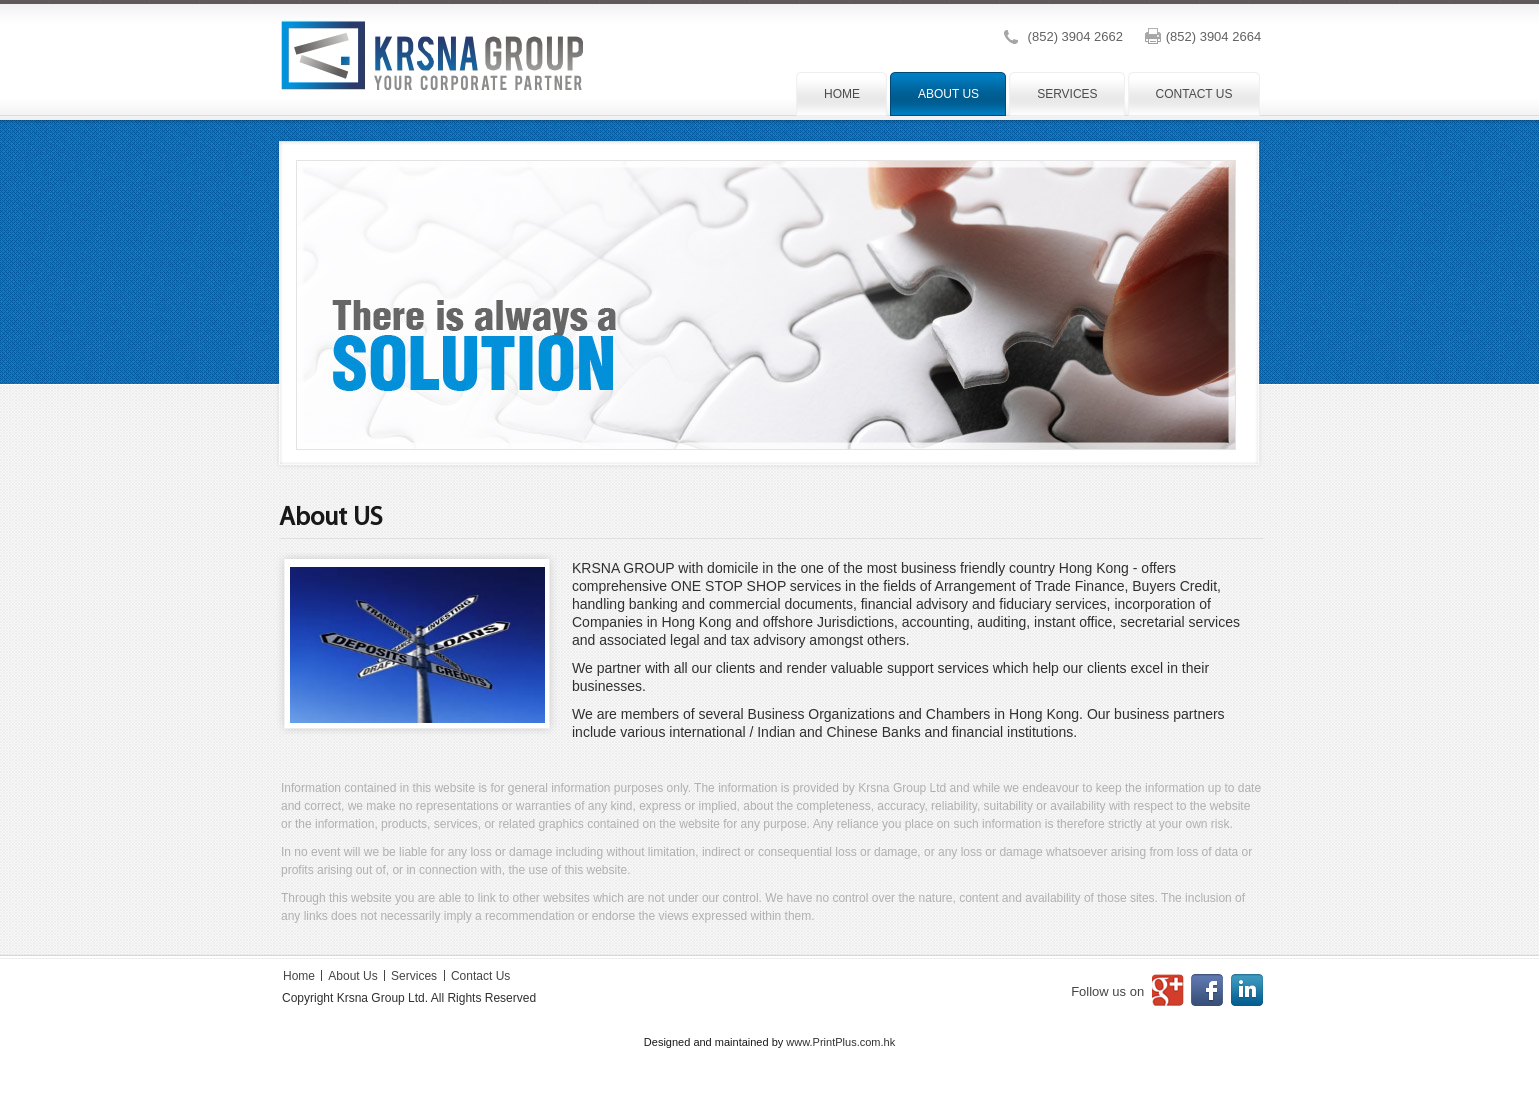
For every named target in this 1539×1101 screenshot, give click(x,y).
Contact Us (480, 976)
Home (300, 976)
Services (414, 976)
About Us (354, 976)
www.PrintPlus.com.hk (840, 1042)
